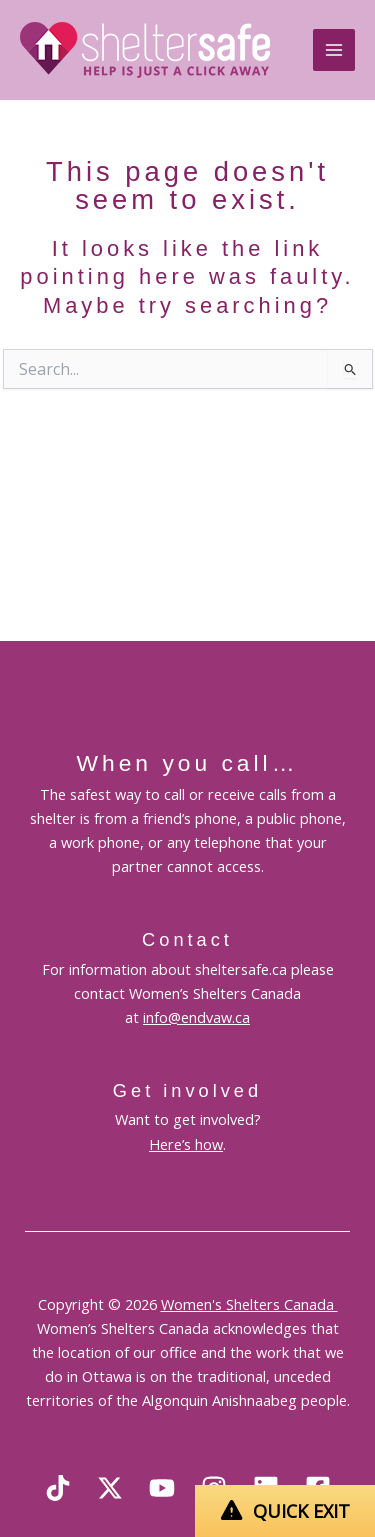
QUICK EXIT (301, 1511)
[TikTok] (58, 1488)
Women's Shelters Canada (249, 1304)
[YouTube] (162, 1488)
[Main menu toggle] (334, 50)
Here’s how (186, 1144)
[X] (110, 1488)
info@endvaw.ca (196, 1017)
